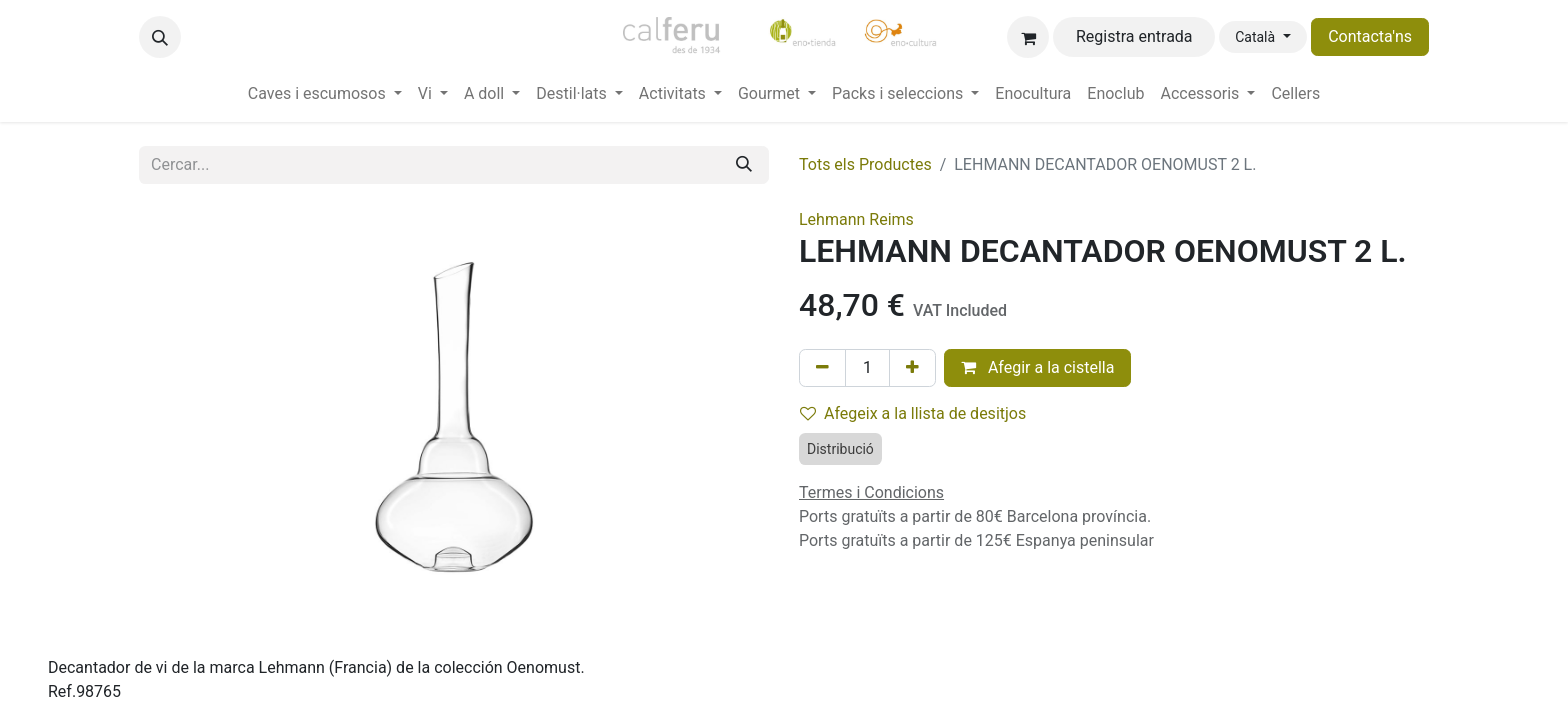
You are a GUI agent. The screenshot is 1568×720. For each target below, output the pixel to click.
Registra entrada (1134, 36)
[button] (160, 37)
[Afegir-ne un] (912, 368)
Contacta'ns (1370, 36)
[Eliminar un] (822, 368)
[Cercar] (744, 165)
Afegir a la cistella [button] (1038, 367)
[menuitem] (325, 94)
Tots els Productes (865, 164)
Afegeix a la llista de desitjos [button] (913, 413)
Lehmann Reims (856, 219)
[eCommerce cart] (1028, 37)
